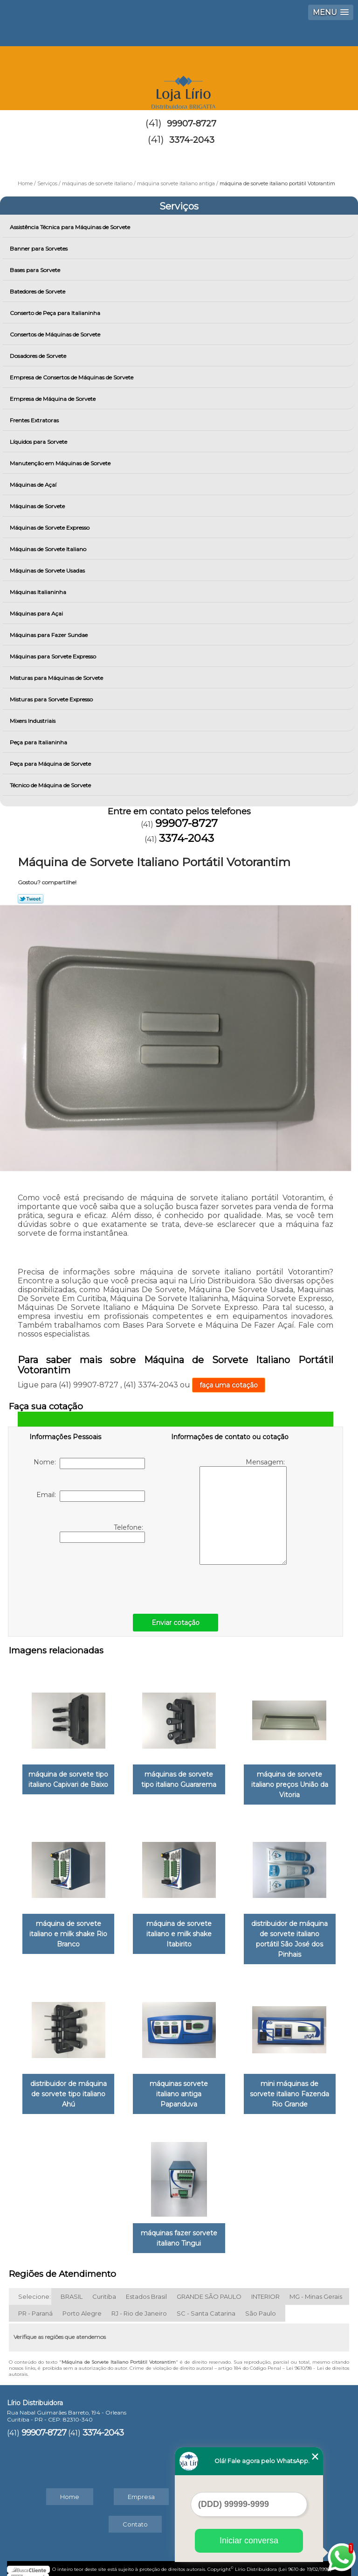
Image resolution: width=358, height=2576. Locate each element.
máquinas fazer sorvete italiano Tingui (179, 2229)
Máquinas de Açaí (34, 484)
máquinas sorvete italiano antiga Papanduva (179, 2086)
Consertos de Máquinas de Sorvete (56, 334)
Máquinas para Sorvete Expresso (53, 656)
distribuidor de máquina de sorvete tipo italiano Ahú (68, 2086)
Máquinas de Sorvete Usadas (48, 570)
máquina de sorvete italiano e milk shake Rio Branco (68, 1929)
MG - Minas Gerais (315, 2287)
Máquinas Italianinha (39, 591)
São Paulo (260, 2304)
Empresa (141, 2488)
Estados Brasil (146, 2287)
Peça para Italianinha (39, 742)
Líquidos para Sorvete (39, 441)
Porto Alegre (82, 2304)
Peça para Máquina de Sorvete (51, 763)
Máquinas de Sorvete (38, 506)
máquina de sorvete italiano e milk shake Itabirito (179, 1929)
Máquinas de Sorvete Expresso (50, 527)
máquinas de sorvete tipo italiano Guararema (178, 1777)
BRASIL (72, 2287)
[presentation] (88, 1576)
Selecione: (34, 2287)
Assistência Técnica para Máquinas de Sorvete (70, 227)
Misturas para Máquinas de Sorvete (57, 677)
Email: (90, 1496)
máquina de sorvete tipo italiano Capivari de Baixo (68, 1777)
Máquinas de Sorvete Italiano (49, 549)
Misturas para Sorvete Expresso (52, 699)
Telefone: (102, 1533)
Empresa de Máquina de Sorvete (53, 398)
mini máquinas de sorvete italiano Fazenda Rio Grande (289, 2086)
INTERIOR (265, 2287)
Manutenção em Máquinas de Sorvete (61, 463)
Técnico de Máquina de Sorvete (51, 785)
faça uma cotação (229, 1385)
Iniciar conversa (249, 2540)
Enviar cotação (175, 1622)
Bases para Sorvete (36, 269)
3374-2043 (191, 140)
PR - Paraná (35, 2304)
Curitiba (104, 2287)
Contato (135, 2515)
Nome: (89, 1463)
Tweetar (30, 898)
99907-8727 (191, 124)
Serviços (179, 206)
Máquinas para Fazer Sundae (49, 634)
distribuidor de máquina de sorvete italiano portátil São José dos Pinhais (289, 1934)
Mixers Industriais (33, 720)
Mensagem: (243, 1511)
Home (69, 2488)
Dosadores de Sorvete (39, 355)
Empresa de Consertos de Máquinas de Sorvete (72, 377)
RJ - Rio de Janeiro (139, 2304)
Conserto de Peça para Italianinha (56, 312)
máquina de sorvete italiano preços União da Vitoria (289, 1782)
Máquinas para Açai (37, 613)
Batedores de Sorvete (38, 291)
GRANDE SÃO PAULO (209, 2287)
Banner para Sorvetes (39, 248)
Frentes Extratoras (35, 420)
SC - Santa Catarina (206, 2304)
